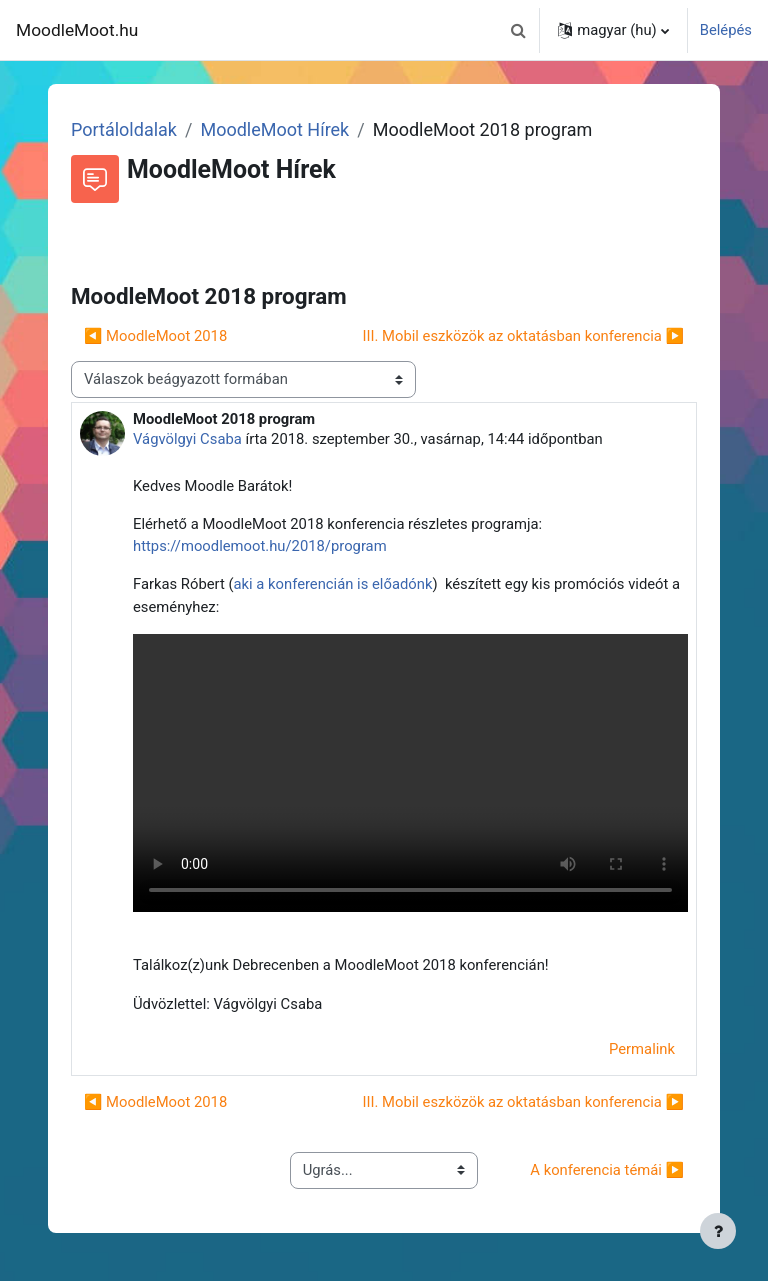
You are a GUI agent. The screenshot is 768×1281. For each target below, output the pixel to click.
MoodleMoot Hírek (274, 129)
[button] (518, 30)
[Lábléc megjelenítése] (718, 1231)
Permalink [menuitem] (642, 1049)
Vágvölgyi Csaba (187, 439)
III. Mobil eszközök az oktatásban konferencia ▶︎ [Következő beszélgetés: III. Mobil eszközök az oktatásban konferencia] (523, 336)
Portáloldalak (124, 129)
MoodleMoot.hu (77, 30)
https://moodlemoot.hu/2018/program (260, 546)
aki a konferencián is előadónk (333, 584)
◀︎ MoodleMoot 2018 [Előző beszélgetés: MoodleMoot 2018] (155, 336)
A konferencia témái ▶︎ (607, 1170)
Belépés (726, 30)
